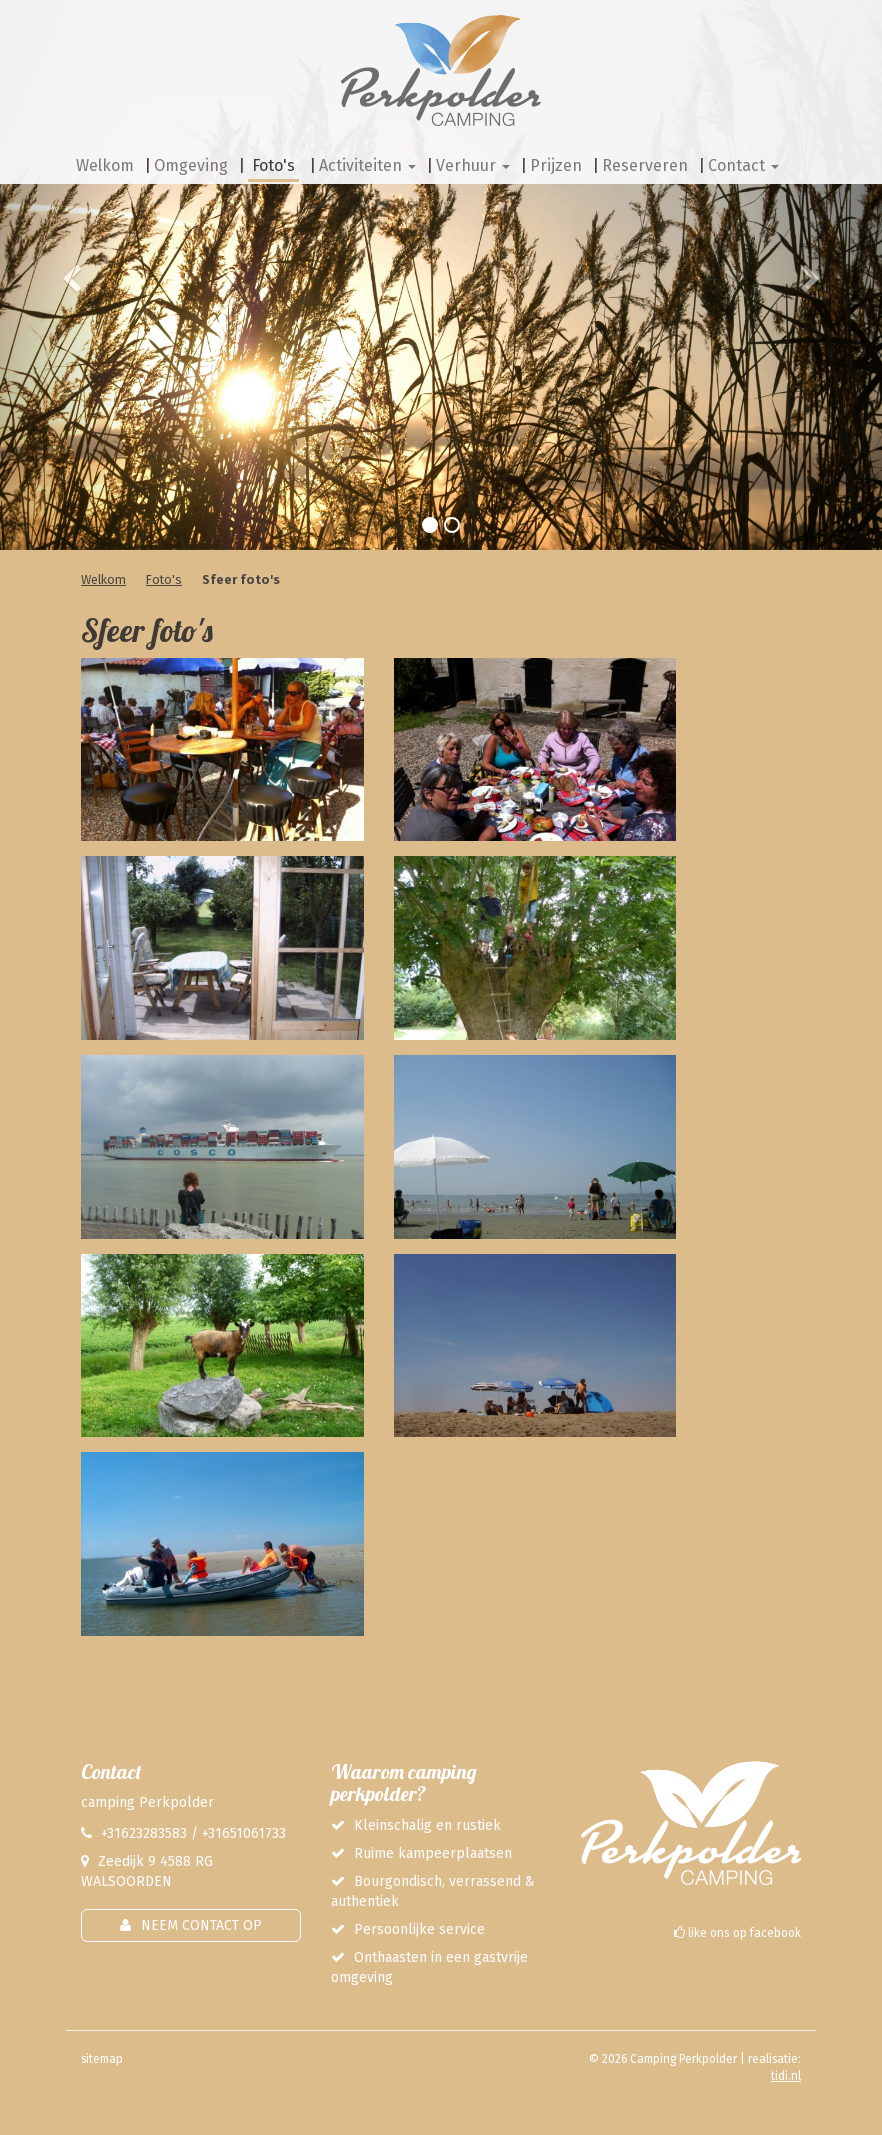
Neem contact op (201, 1925)
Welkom (103, 579)
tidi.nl (786, 2076)
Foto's (164, 579)
